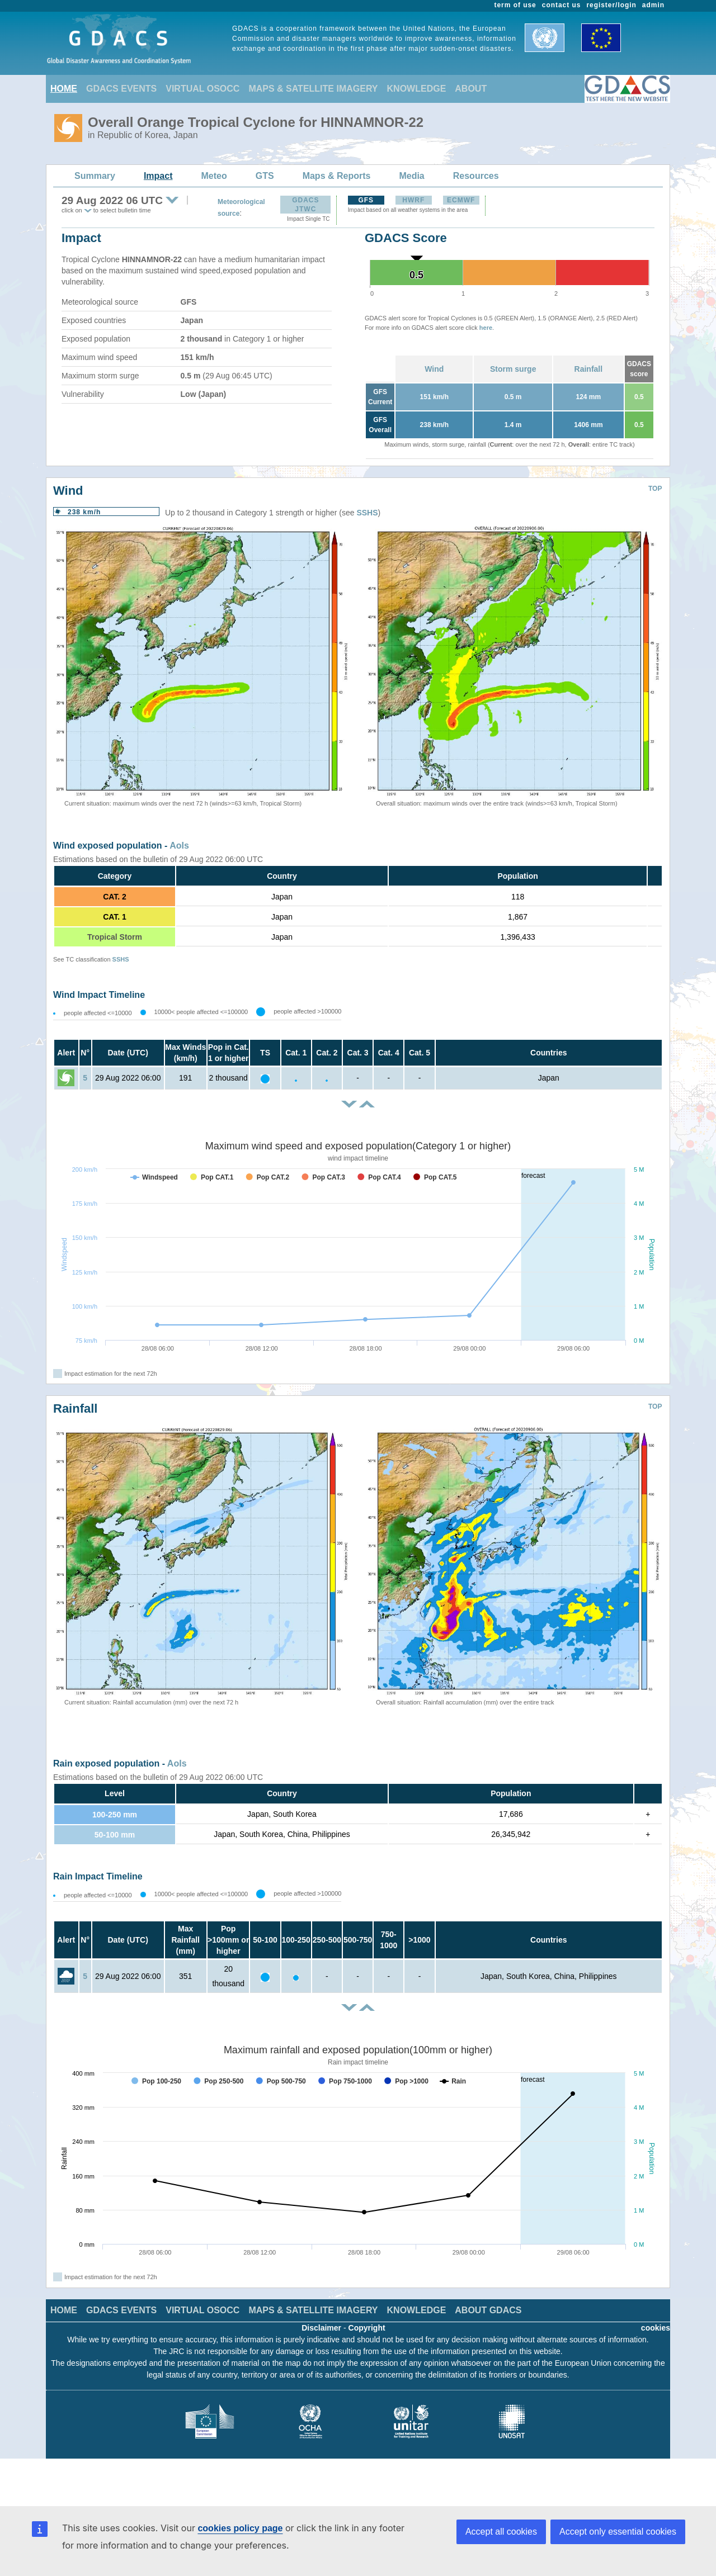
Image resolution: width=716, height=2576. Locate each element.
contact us (561, 5)
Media (411, 176)
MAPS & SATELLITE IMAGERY (313, 88)
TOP (655, 489)
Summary (94, 176)
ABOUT (471, 88)
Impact (158, 176)
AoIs (179, 845)
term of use (515, 5)
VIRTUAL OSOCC (202, 88)
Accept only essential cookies (617, 2531)
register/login (611, 5)
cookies (655, 2327)
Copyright (366, 2327)
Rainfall (588, 368)
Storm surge (513, 368)
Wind (434, 368)
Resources (476, 176)
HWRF (413, 200)
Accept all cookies (501, 2531)
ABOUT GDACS (488, 2310)
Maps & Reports (337, 176)
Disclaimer (321, 2327)
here (485, 327)
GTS (265, 176)
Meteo (214, 176)
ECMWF (461, 200)
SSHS (367, 512)
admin (653, 5)
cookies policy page (239, 2528)
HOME (63, 88)
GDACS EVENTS (121, 88)
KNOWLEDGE (416, 88)
